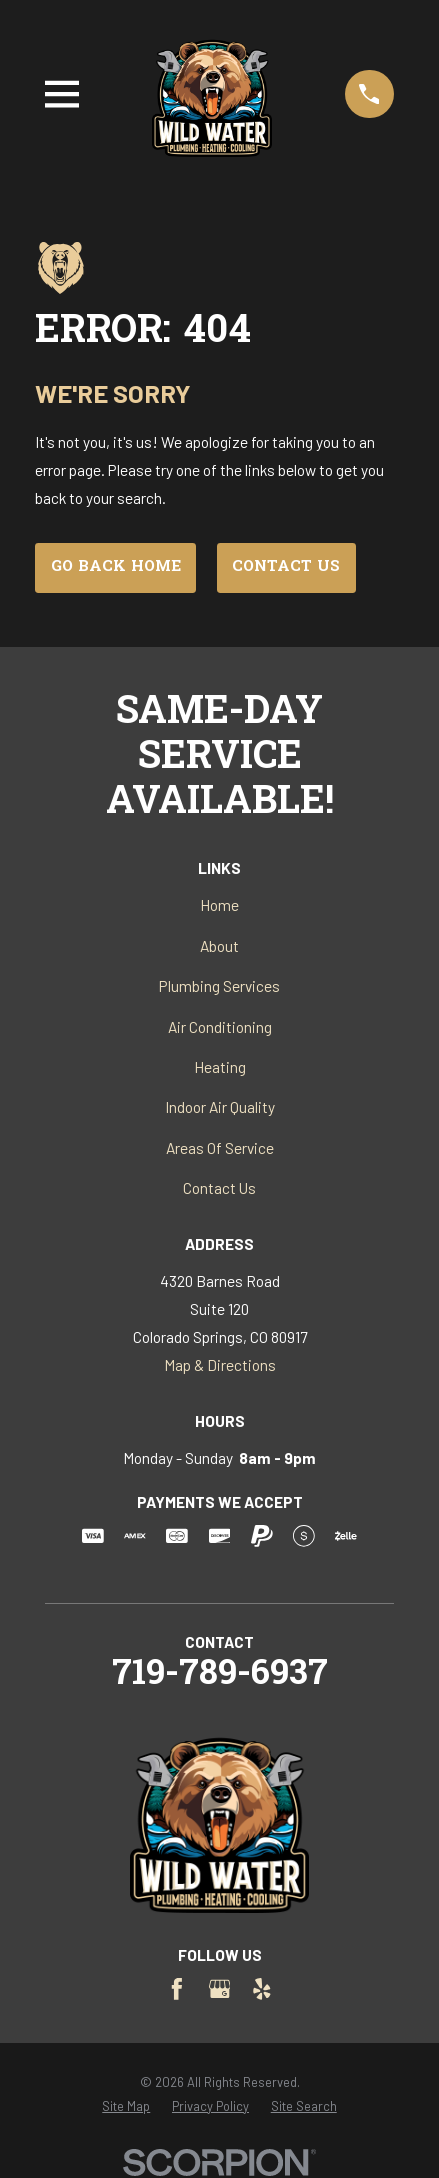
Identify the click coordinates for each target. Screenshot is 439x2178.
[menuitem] (126, 2106)
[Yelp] (262, 1989)
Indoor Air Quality (220, 1106)
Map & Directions (220, 1364)
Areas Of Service (220, 1147)
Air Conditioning (220, 1026)
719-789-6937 (220, 1675)
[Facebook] (177, 1989)
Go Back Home (116, 567)
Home (219, 904)
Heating (220, 1066)
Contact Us (286, 567)
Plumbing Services (219, 985)
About (219, 945)
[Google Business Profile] (220, 1989)
